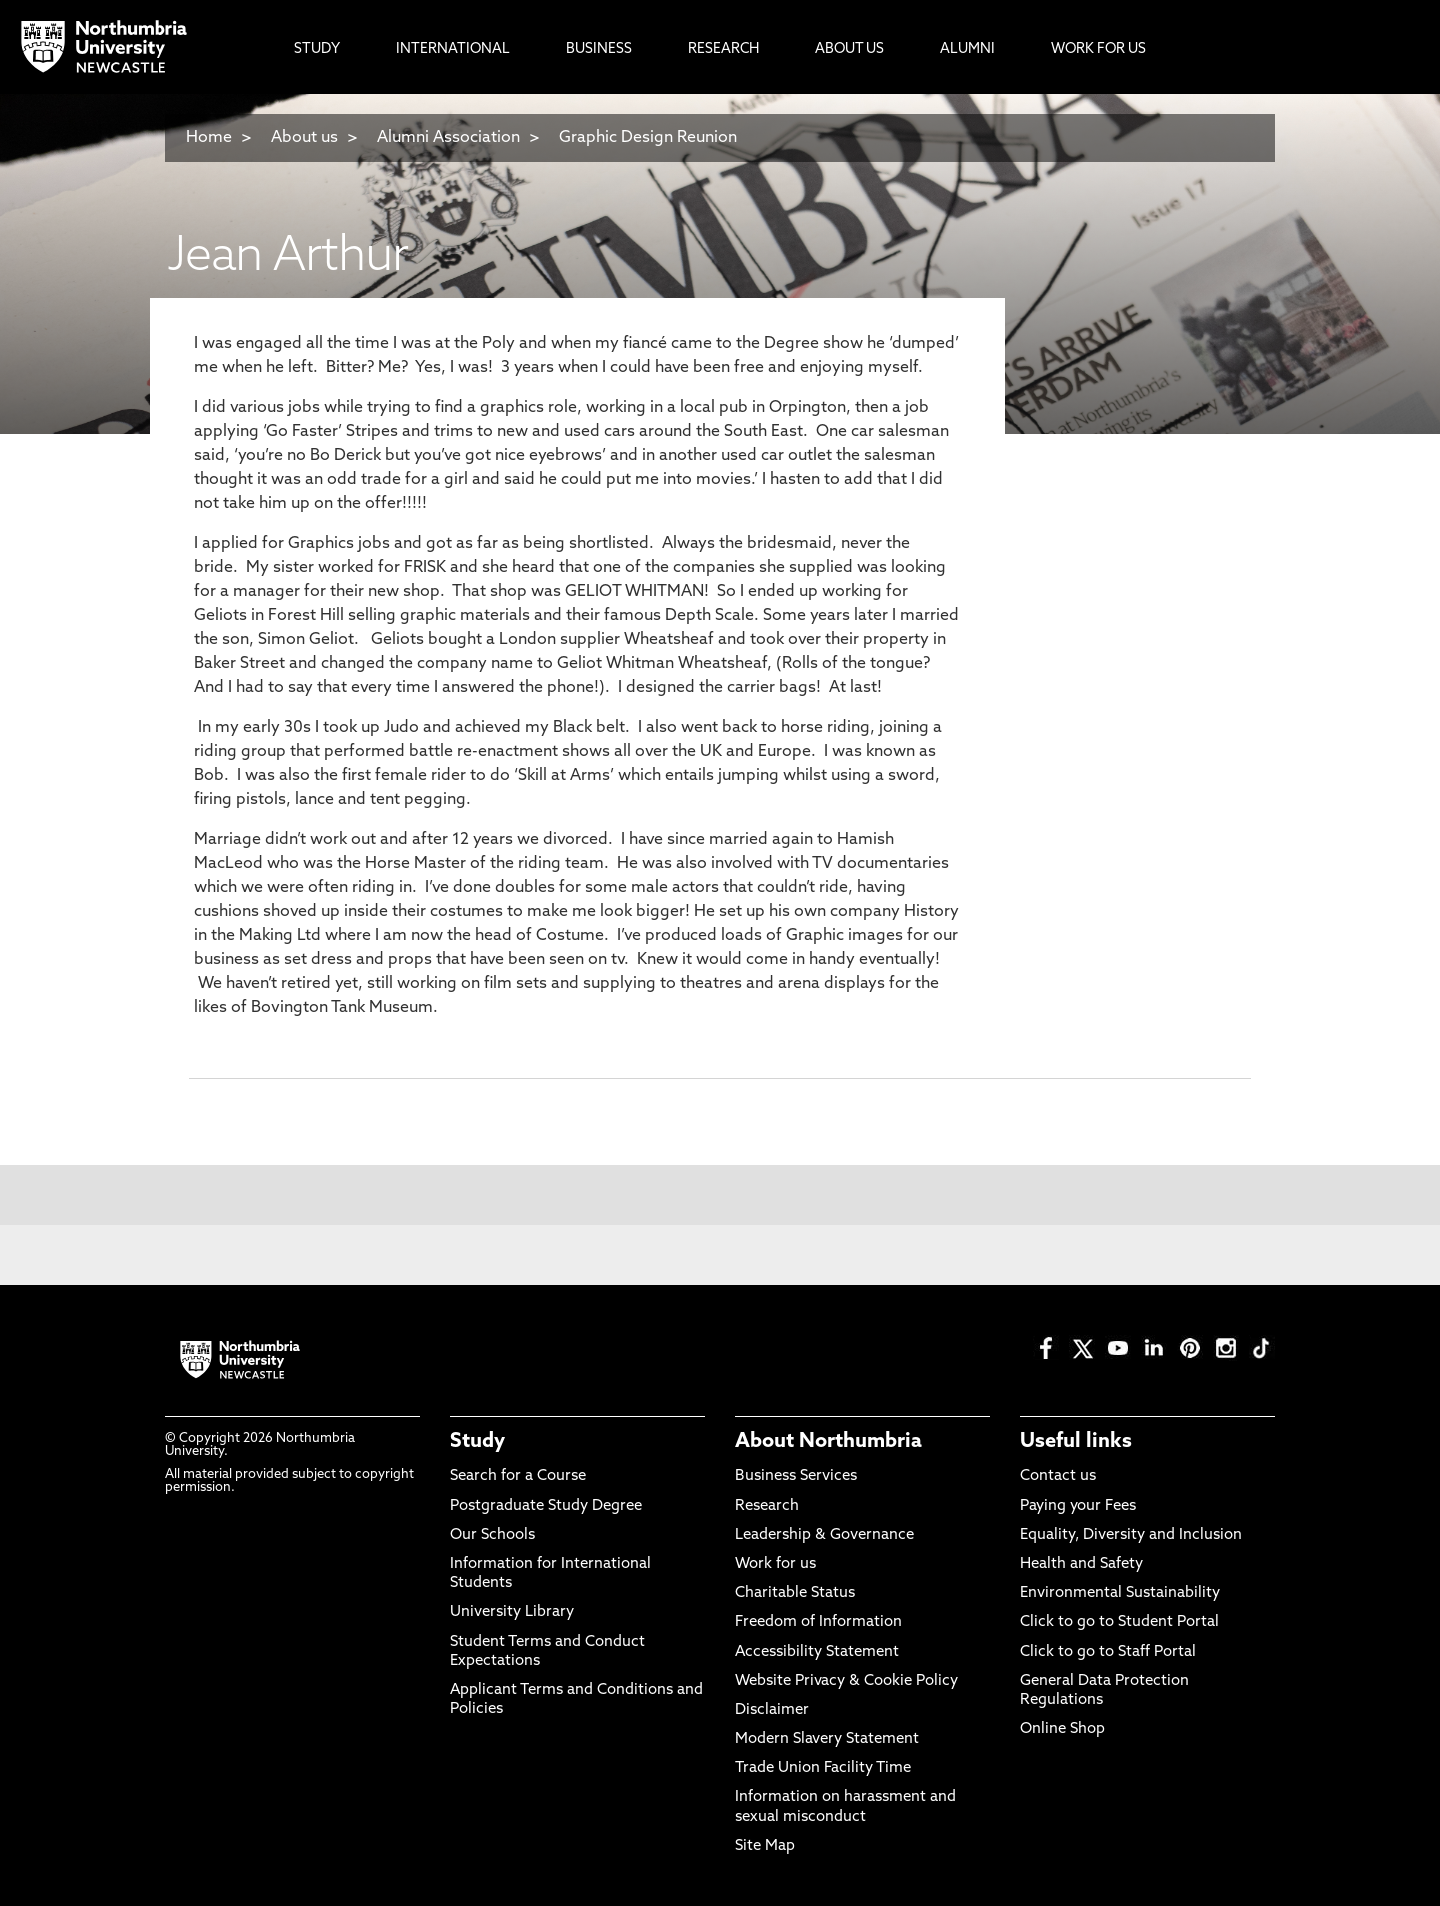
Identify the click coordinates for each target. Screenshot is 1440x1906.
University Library (512, 1612)
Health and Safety (1081, 1564)
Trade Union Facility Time (823, 1768)
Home (209, 138)
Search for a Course (518, 1476)
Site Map (765, 1846)
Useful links (1076, 1442)
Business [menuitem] (599, 49)
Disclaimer (772, 1710)
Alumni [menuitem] (967, 49)
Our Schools (492, 1535)
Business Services (796, 1476)
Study (477, 1442)
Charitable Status (795, 1593)
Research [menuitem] (723, 49)
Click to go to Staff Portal (1108, 1652)
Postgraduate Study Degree (546, 1506)
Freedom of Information (818, 1622)
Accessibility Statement (817, 1652)
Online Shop (1062, 1729)
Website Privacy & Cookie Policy (846, 1681)
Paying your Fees (1078, 1506)
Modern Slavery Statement (827, 1739)
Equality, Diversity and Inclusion (1131, 1535)
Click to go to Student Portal (1119, 1622)
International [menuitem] (453, 49)
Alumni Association (448, 138)
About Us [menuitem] (849, 49)
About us (304, 138)
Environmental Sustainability (1120, 1593)
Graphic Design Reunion (648, 138)
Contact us (1058, 1476)
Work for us (775, 1564)
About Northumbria (828, 1442)
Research (767, 1506)
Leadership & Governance (824, 1535)
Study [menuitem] (317, 49)
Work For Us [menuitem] (1098, 49)
